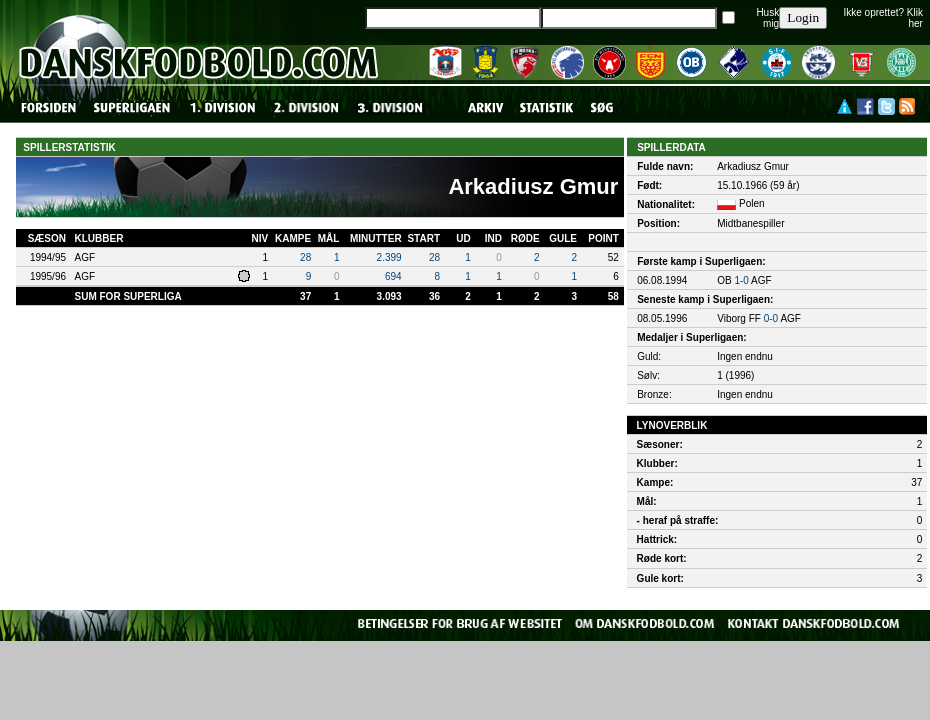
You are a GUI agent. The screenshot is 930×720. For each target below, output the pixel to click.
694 (393, 276)
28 (305, 257)
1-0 (741, 280)
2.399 (389, 257)
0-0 (771, 318)
